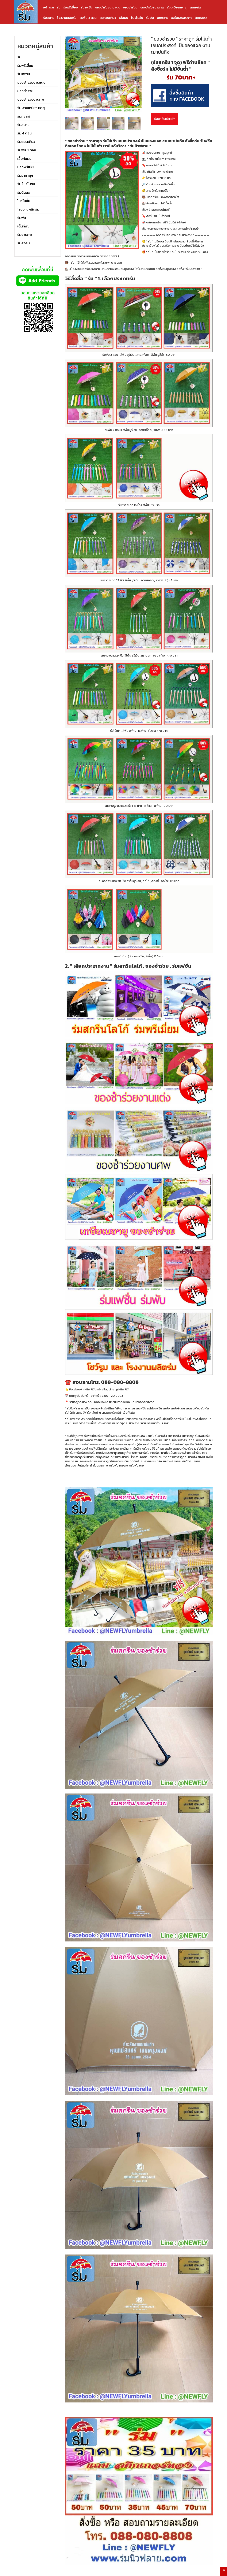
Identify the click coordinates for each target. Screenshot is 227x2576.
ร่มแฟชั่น (86, 7)
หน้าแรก (48, 7)
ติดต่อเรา (201, 17)
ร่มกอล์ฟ (195, 7)
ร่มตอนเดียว (108, 17)
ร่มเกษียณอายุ (176, 7)
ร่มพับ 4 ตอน (88, 17)
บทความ (162, 17)
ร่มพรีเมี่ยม (70, 7)
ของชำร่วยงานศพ (152, 7)
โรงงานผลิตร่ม (67, 17)
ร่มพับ (150, 17)
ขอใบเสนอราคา (181, 17)
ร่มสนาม (48, 17)
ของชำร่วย (130, 7)
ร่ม (58, 7)
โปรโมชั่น (137, 17)
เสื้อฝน (123, 17)
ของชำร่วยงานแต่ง (107, 7)
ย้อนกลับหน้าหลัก (164, 119)
